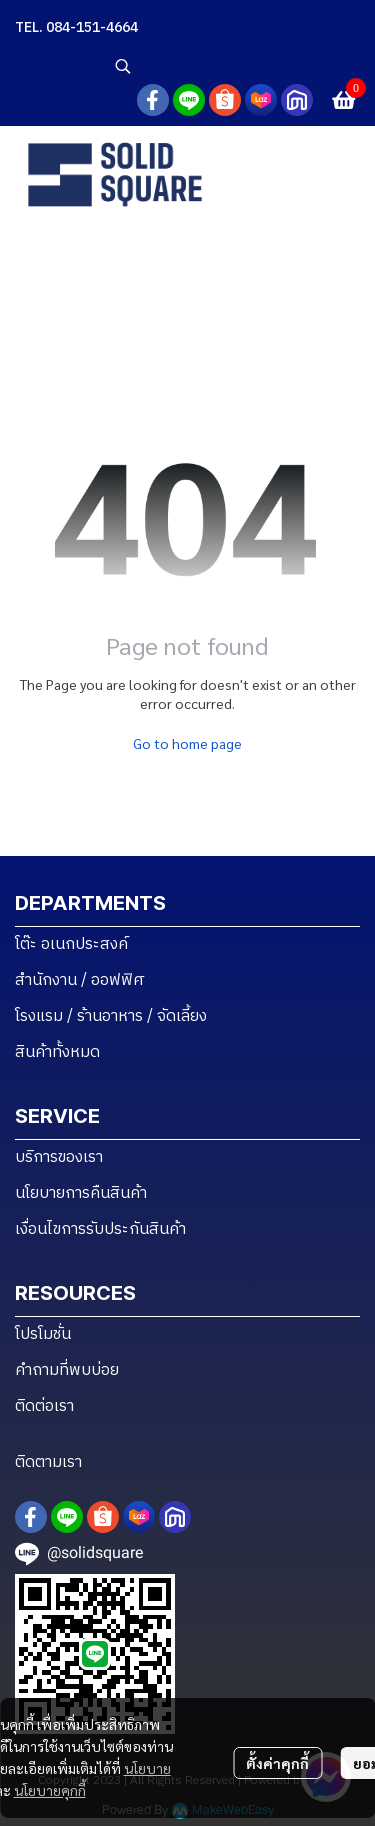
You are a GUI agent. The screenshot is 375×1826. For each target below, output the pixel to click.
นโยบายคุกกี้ (50, 1790)
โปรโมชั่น (43, 1334)
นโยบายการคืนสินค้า (81, 1193)
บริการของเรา (59, 1157)
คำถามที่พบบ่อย (67, 1370)
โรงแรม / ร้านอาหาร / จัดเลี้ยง (111, 1016)
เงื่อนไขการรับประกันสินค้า (100, 1229)
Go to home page (187, 743)
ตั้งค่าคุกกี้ (277, 1763)
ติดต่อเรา (44, 1406)
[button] (235, 66)
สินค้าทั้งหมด (57, 1052)
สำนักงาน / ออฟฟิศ (80, 980)
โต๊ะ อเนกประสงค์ (71, 944)
